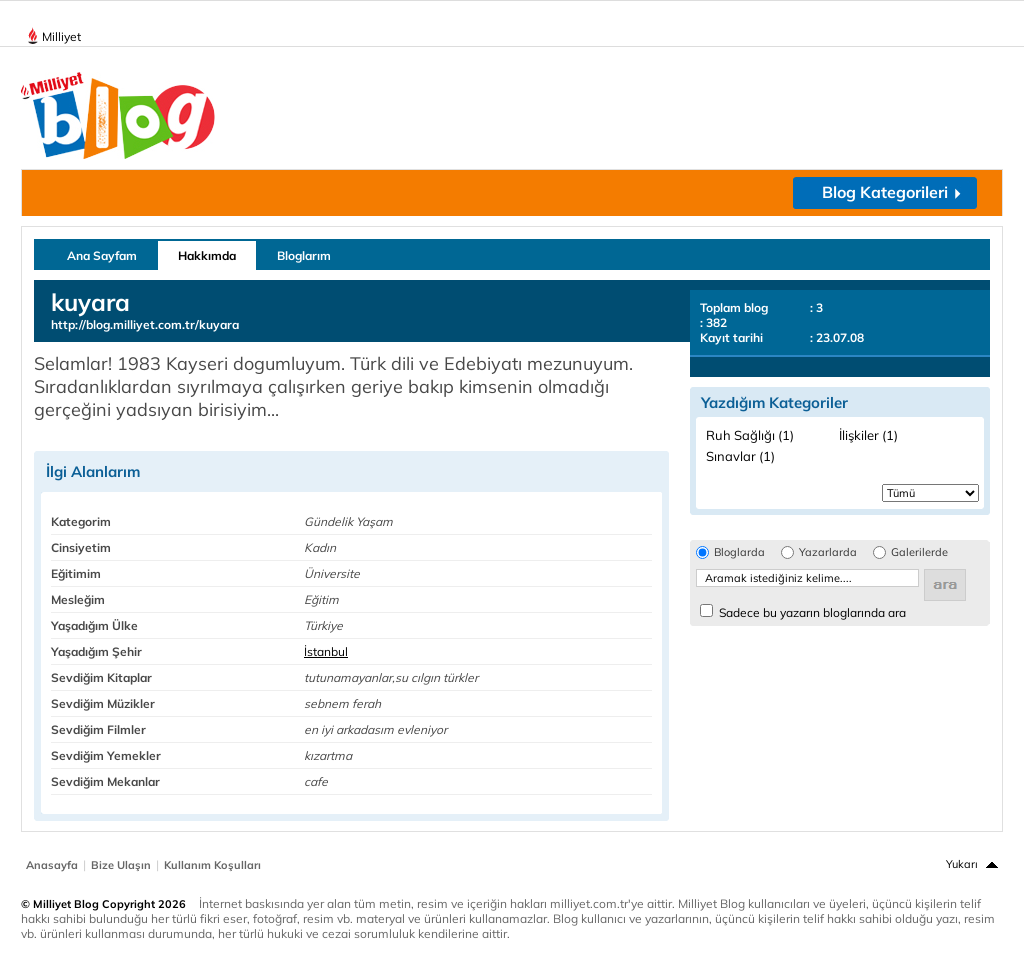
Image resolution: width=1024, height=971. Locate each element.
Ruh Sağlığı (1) (750, 435)
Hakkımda (207, 255)
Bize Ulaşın (121, 865)
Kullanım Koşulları (212, 865)
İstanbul (326, 651)
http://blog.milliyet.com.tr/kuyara (145, 324)
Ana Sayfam (102, 255)
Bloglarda (739, 552)
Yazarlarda (828, 552)
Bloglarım (304, 255)
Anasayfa (52, 865)
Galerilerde (919, 552)
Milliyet (53, 33)
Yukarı (962, 864)
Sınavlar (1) (740, 456)
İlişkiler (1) (868, 435)
